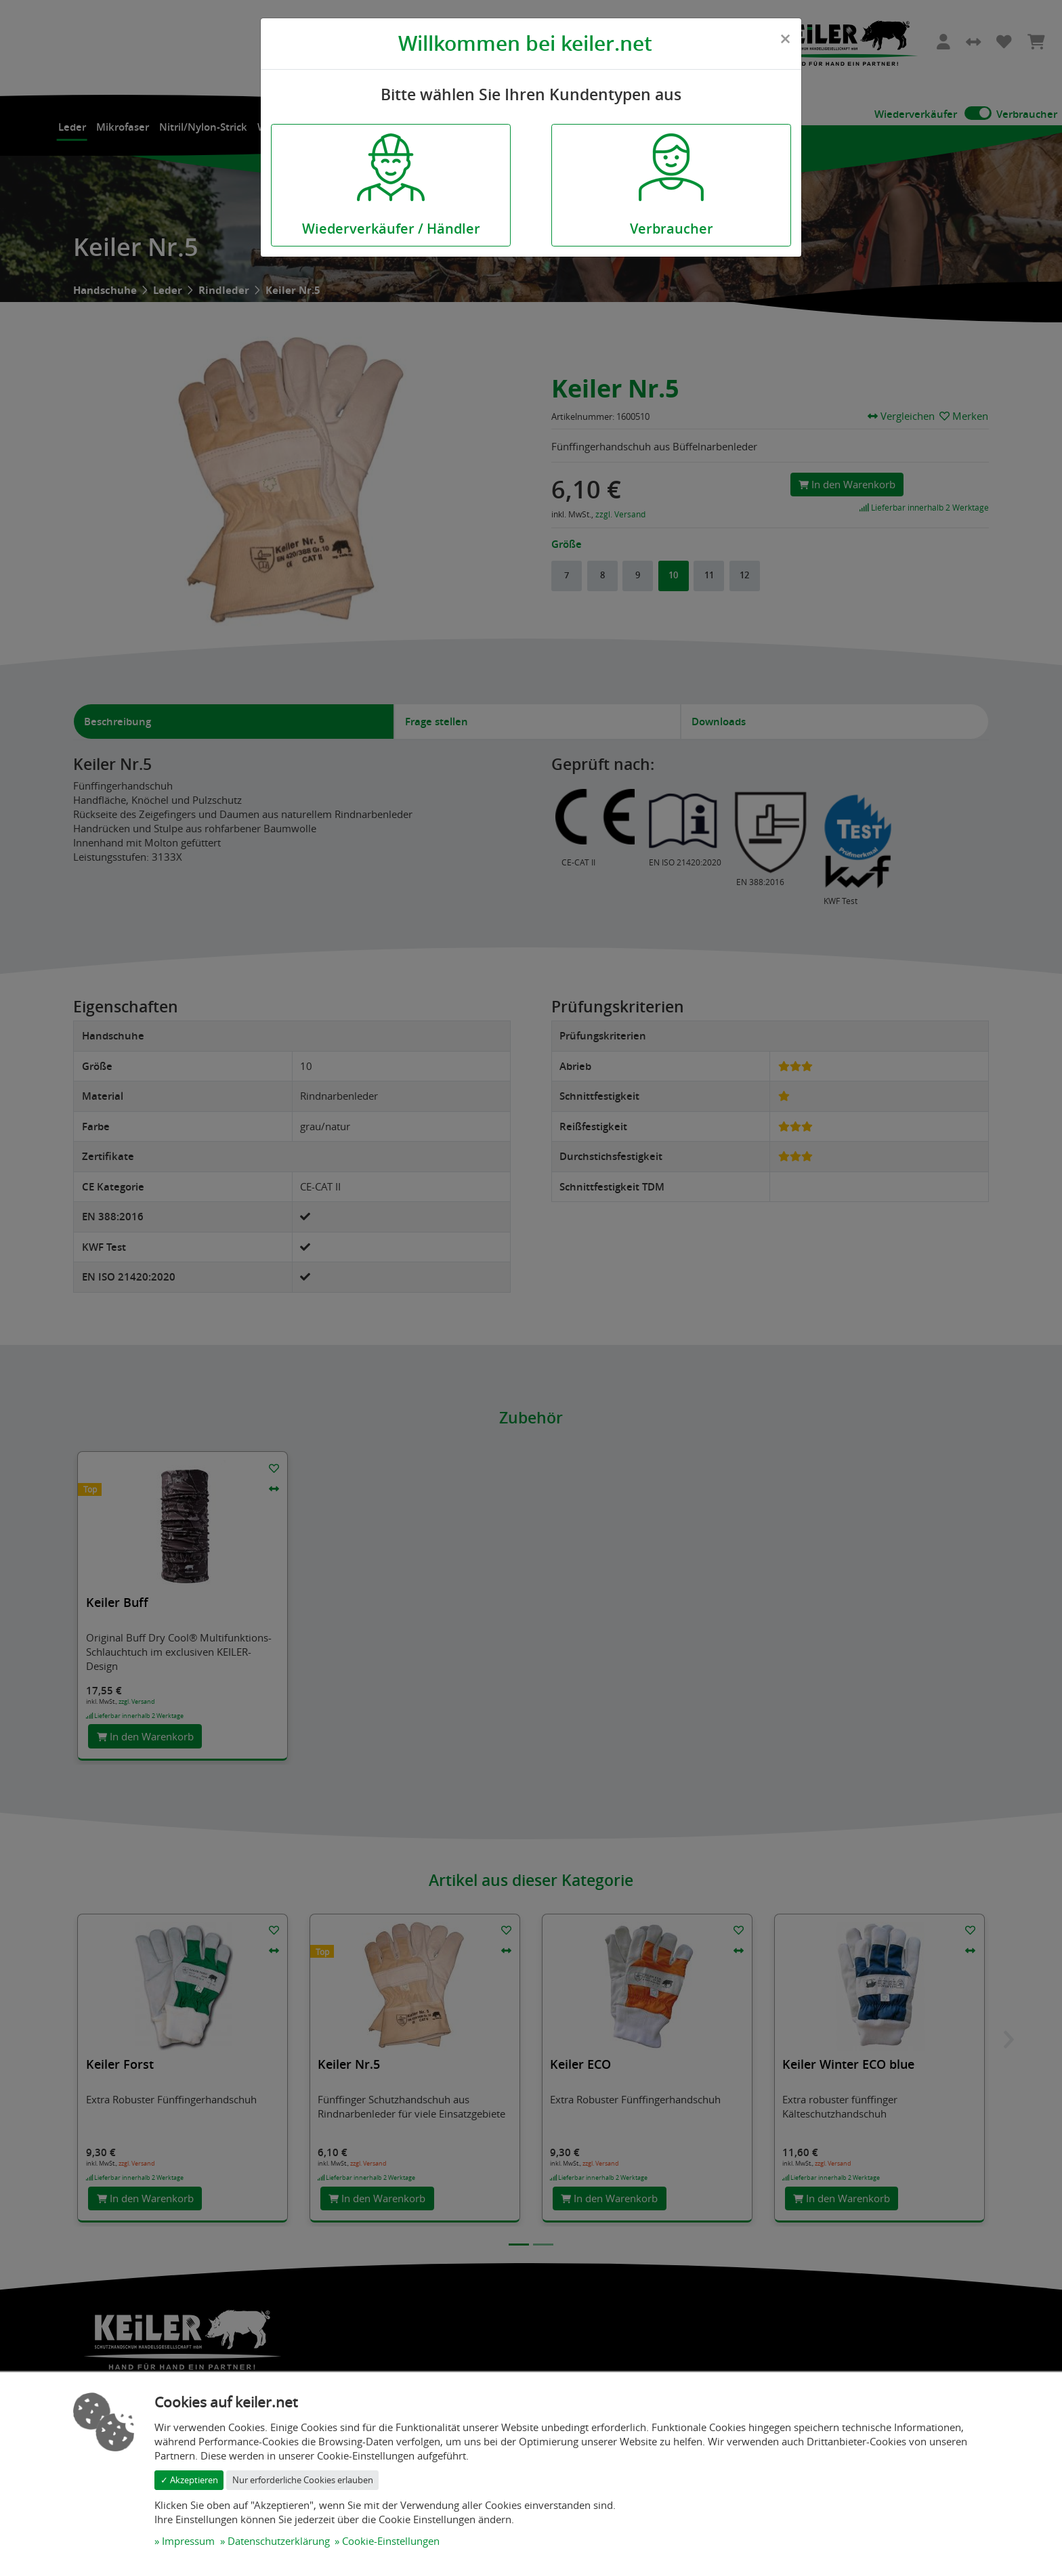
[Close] (785, 38)
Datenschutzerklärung (279, 2541)
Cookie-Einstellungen (391, 2541)
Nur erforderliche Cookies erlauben (302, 2480)
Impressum (188, 2541)
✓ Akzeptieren (189, 2480)
